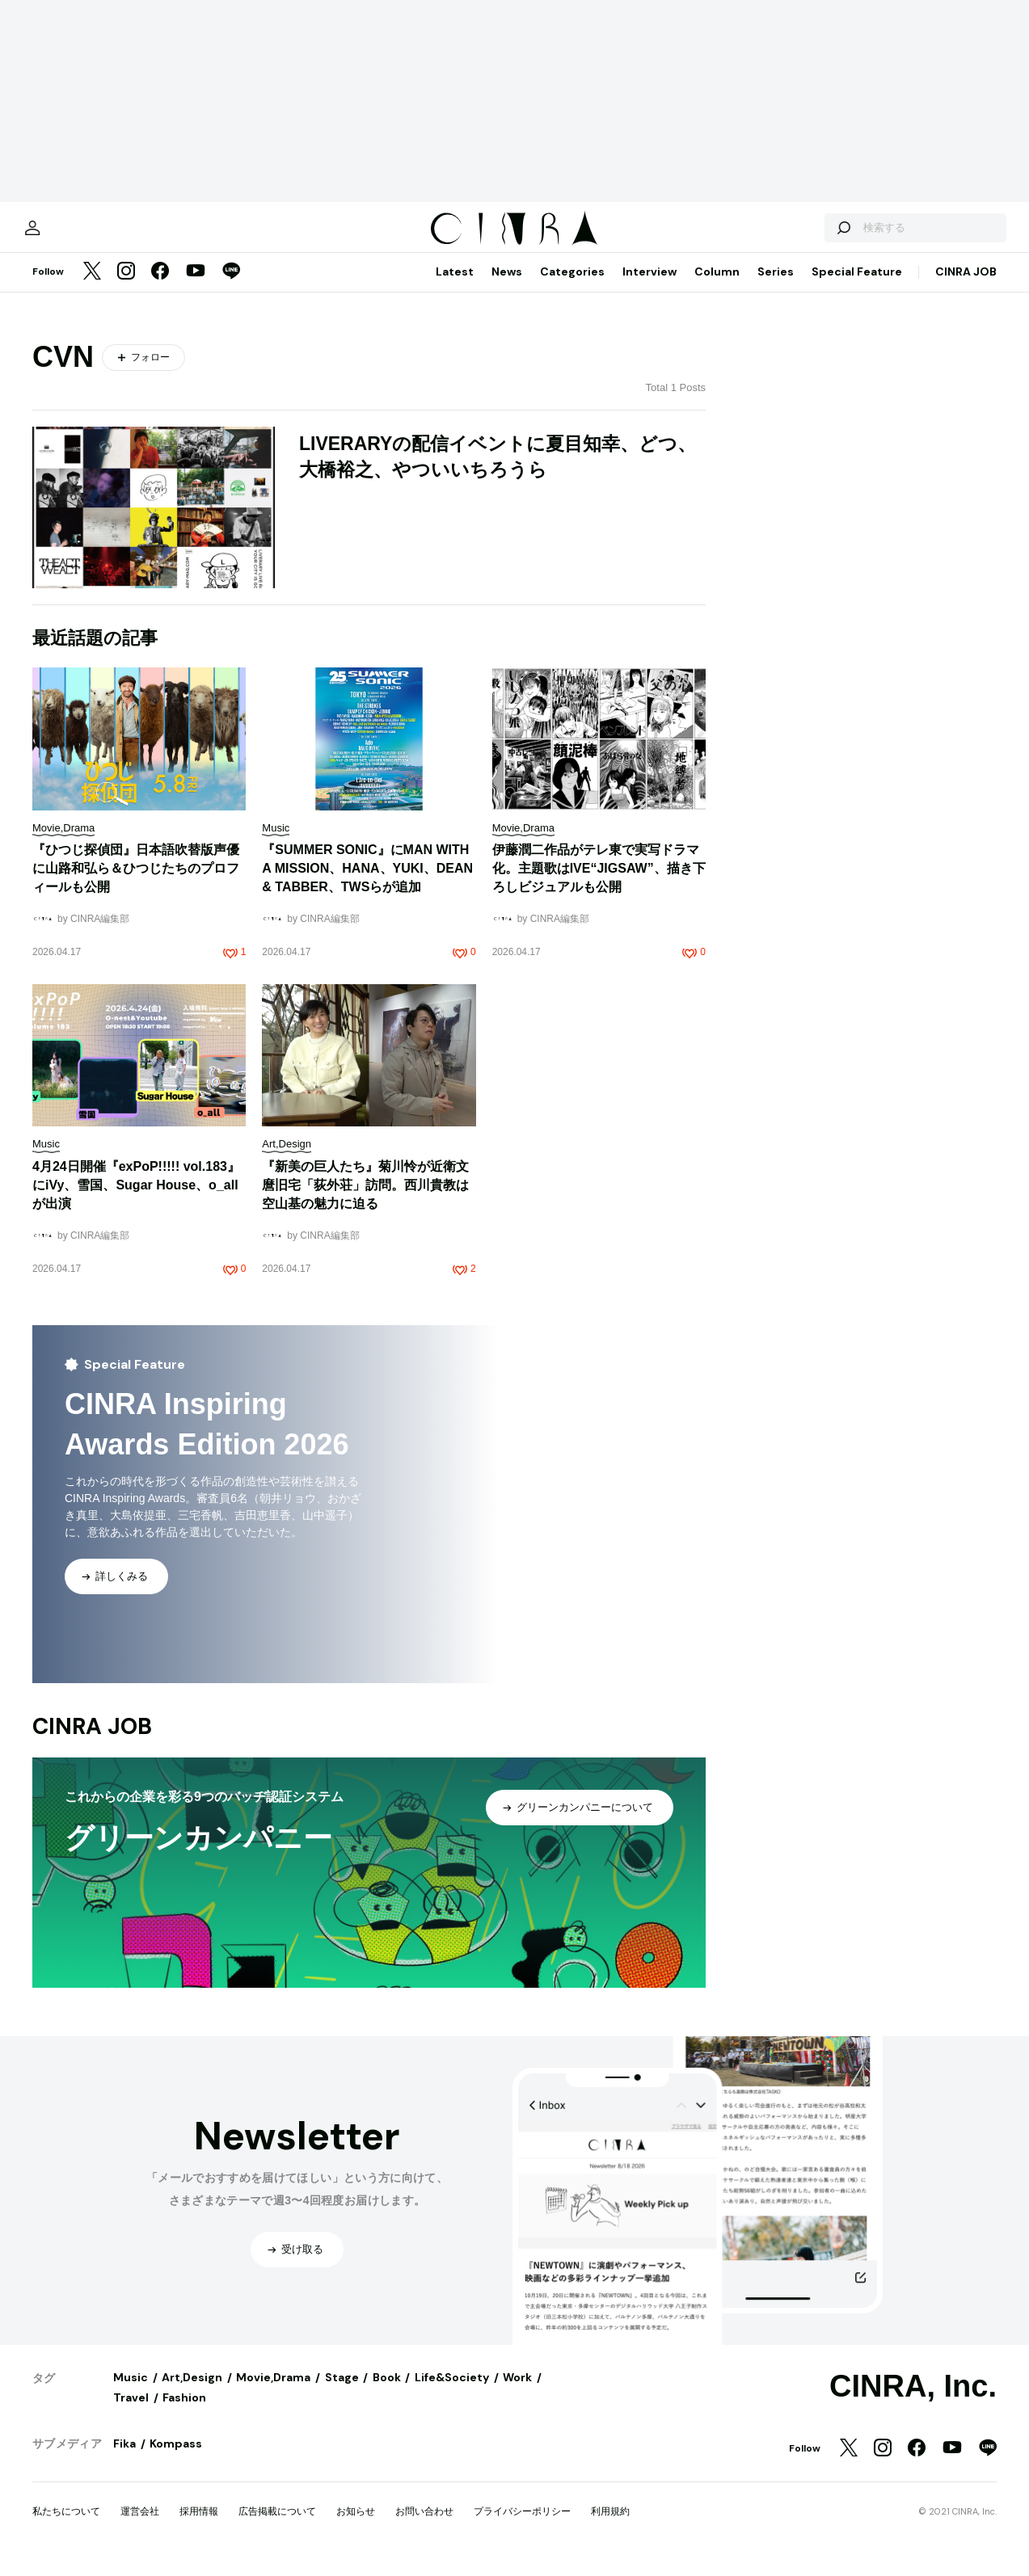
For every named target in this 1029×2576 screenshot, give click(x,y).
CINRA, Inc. (913, 2400)
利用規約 (610, 2525)
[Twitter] (92, 286)
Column (717, 285)
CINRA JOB (966, 285)
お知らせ (355, 2525)
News (506, 285)
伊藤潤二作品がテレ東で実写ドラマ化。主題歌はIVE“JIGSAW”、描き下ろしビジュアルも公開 (599, 882)
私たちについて (66, 2525)
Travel (131, 2411)
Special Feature (857, 285)
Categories (572, 285)
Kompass (176, 2457)
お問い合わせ (424, 2525)
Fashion (184, 2411)
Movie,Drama (273, 2391)
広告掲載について (277, 2525)
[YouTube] (195, 286)
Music (130, 2391)
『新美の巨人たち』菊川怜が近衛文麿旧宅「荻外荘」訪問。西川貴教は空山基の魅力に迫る (365, 1198)
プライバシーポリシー (522, 2525)
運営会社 (139, 2525)
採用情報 (198, 2525)
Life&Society (452, 2391)
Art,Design (192, 2391)
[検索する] (809, 234)
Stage (342, 2391)
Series (775, 285)
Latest (455, 285)
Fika (124, 2457)
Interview (649, 285)
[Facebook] (160, 286)
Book (387, 2391)
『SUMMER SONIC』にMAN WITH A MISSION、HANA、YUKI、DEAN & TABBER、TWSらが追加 (367, 882)
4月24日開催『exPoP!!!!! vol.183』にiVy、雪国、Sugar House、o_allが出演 (136, 1198)
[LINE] (231, 286)
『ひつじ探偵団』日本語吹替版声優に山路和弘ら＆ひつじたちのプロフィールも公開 (135, 882)
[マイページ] (66, 234)
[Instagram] (126, 286)
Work (517, 2391)
